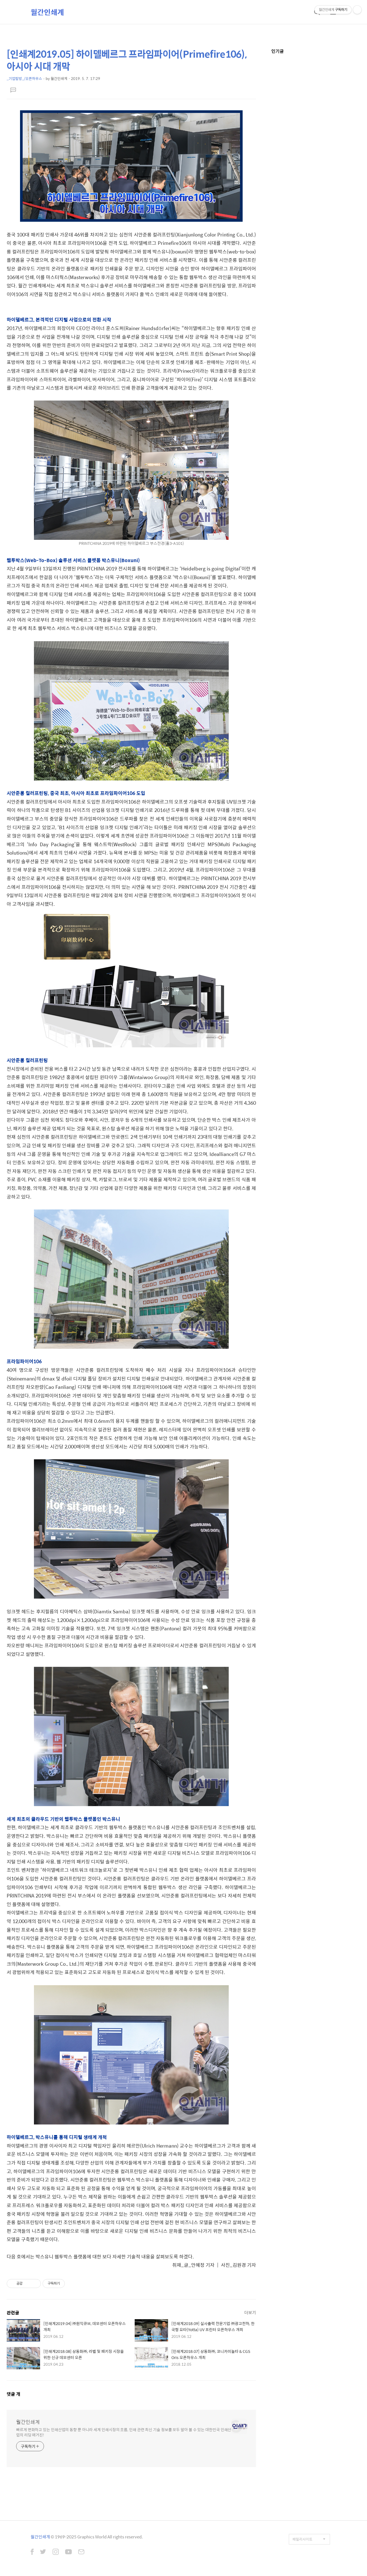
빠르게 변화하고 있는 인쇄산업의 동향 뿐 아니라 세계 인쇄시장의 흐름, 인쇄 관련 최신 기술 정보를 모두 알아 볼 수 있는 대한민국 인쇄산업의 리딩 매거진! (123, 2432)
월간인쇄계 (47, 12)
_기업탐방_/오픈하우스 (24, 78)
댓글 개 (13, 2393)
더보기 (250, 2312)
